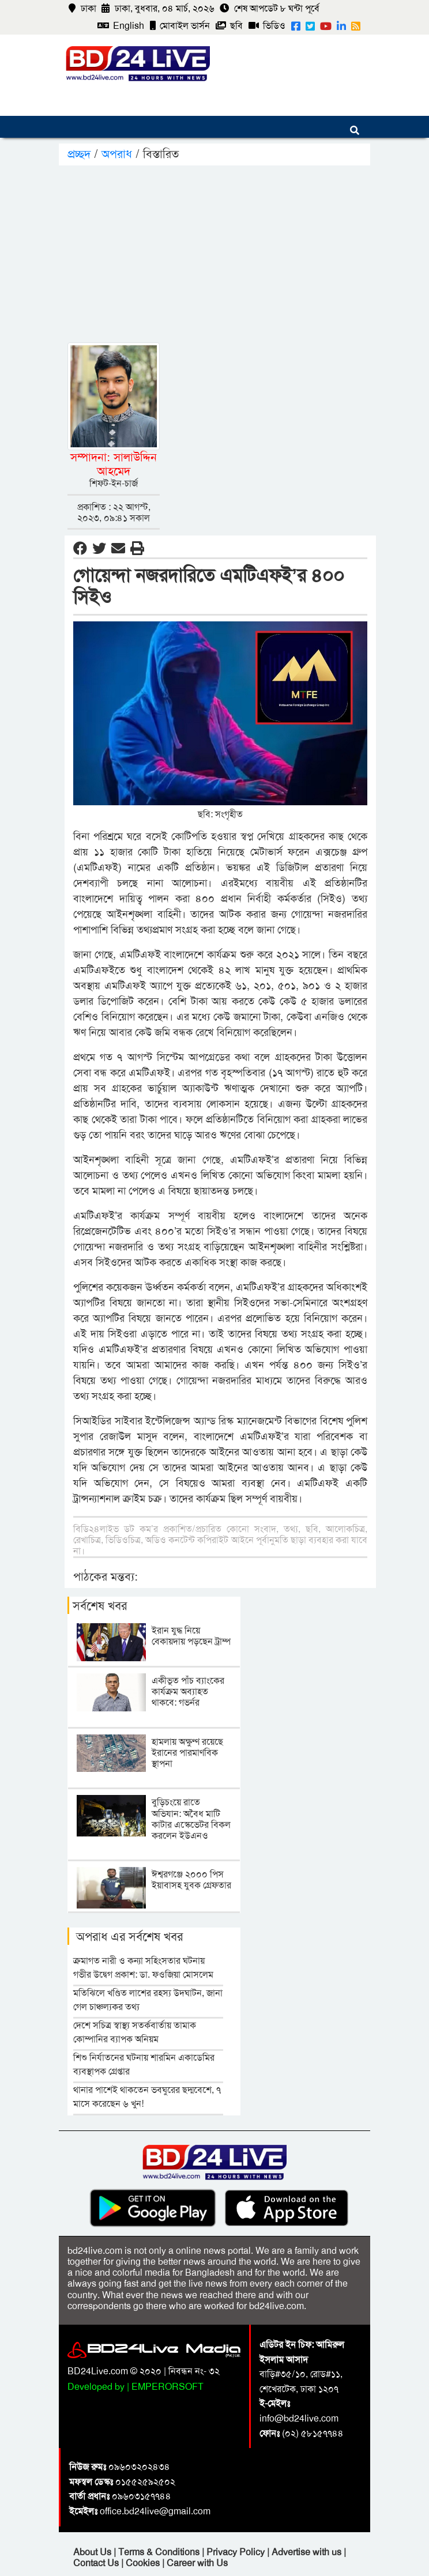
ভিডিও (267, 26)
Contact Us (97, 2563)
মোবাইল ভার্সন (180, 26)
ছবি (229, 26)
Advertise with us (308, 2552)
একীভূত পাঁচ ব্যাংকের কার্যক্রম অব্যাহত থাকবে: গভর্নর (188, 1691)
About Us (93, 2552)
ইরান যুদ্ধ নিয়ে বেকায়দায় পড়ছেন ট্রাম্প (191, 1635)
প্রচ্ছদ (80, 153)
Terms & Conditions (160, 2552)
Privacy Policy (236, 2552)
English (120, 26)
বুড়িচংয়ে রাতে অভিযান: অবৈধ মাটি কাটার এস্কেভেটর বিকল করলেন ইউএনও (191, 1819)
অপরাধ (116, 153)
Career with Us (197, 2563)
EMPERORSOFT (167, 2387)
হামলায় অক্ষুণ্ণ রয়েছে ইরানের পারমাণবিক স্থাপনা (187, 1753)
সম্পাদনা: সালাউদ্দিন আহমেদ (113, 464)
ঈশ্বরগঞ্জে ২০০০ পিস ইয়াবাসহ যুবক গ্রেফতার (191, 1879)
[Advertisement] (237, 252)
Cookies (143, 2563)
